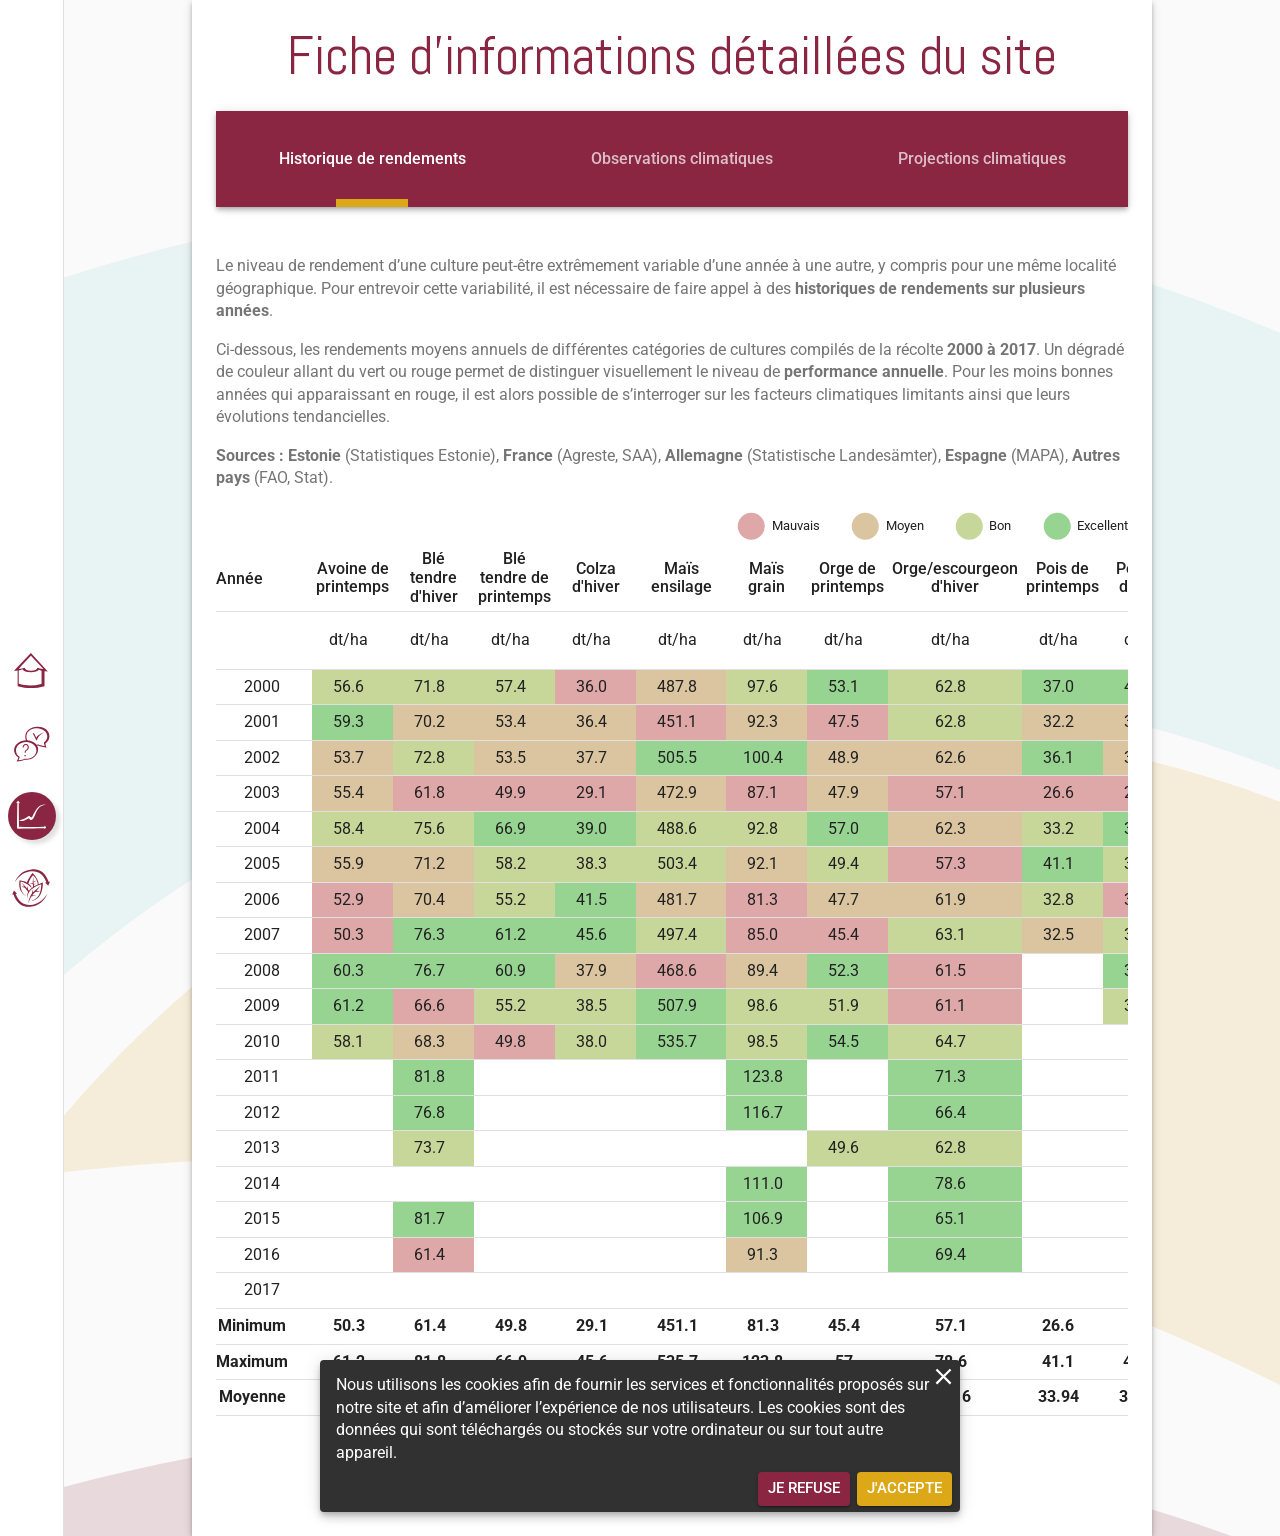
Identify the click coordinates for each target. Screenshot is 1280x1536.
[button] (32, 672)
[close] (943, 1376)
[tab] (372, 159)
